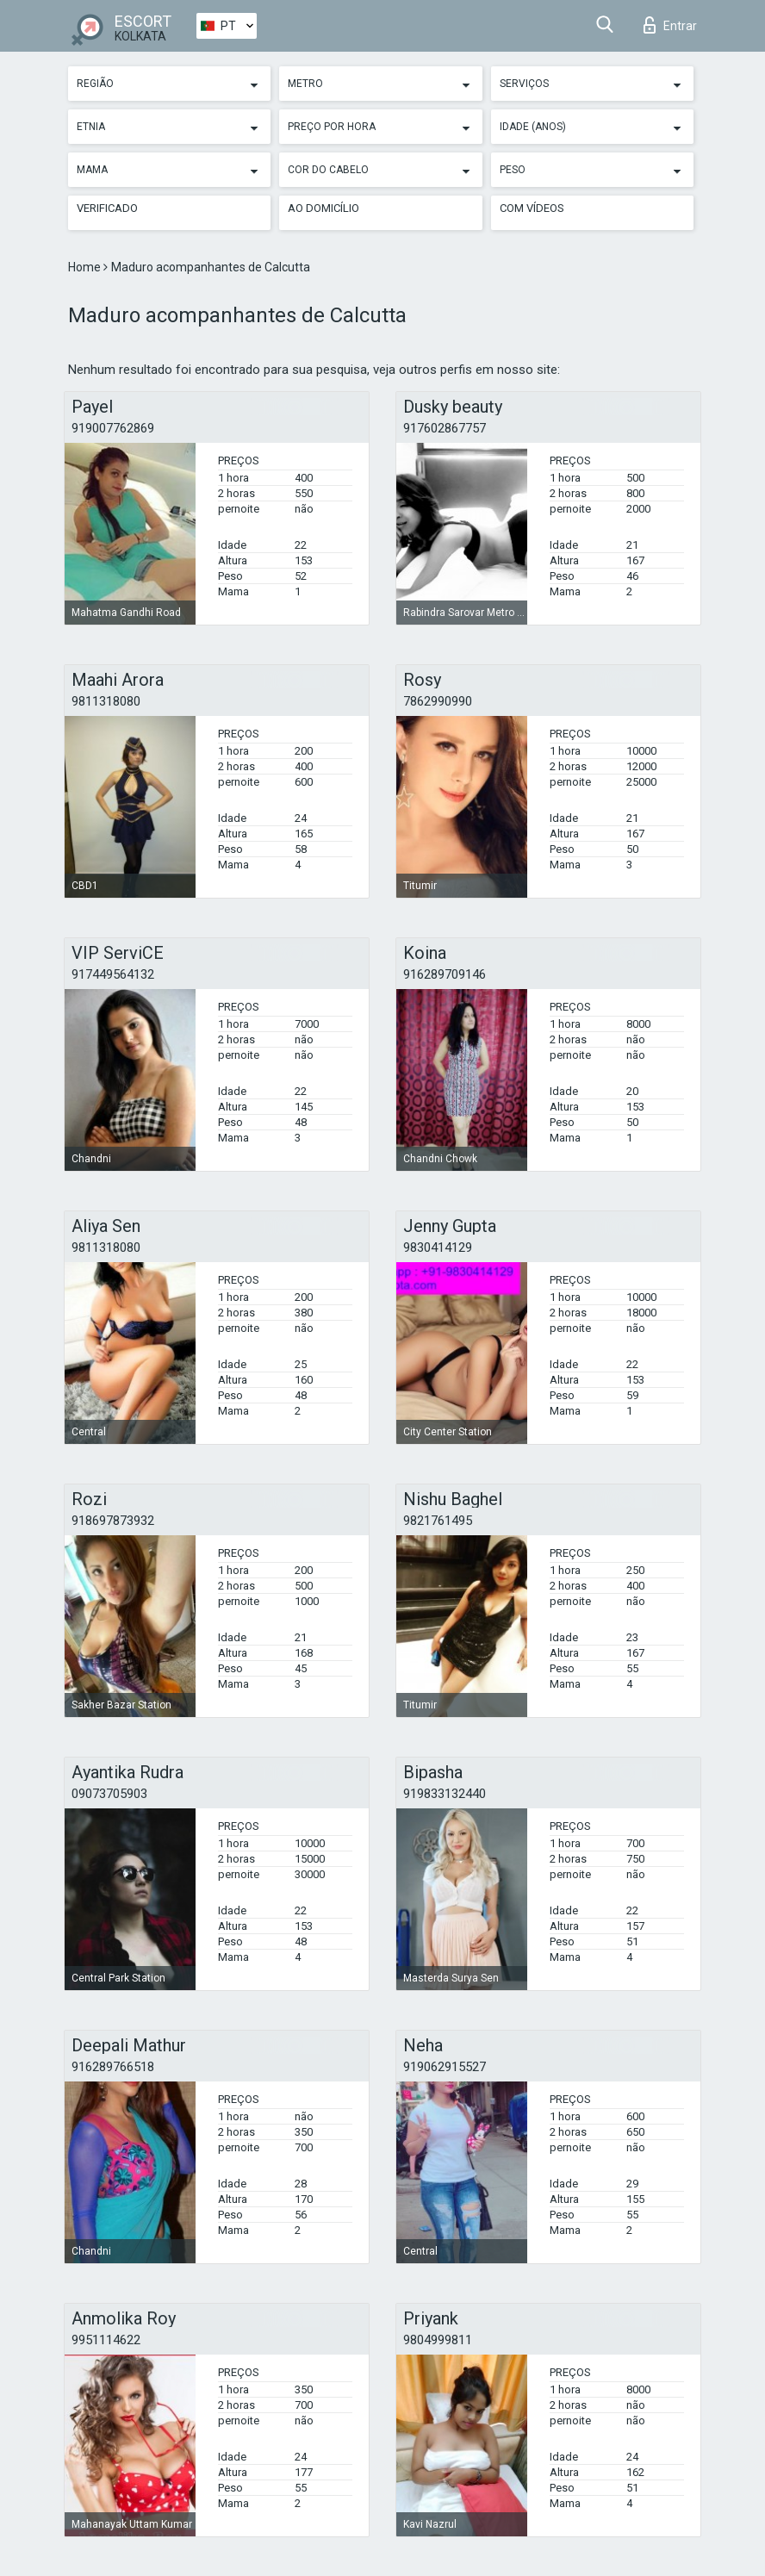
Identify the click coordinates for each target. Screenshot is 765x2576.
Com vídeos (532, 208)
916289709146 (444, 974)
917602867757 (444, 428)
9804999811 (437, 2340)
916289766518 (113, 2067)
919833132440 (444, 1793)
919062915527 (444, 2067)
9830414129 (437, 1247)
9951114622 (106, 2340)
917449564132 (113, 974)
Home (85, 267)
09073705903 (109, 1793)
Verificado (107, 208)
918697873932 (113, 1520)
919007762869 (113, 428)
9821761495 (437, 1520)
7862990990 (437, 701)
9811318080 (106, 701)
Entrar (670, 25)
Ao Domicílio (323, 208)
